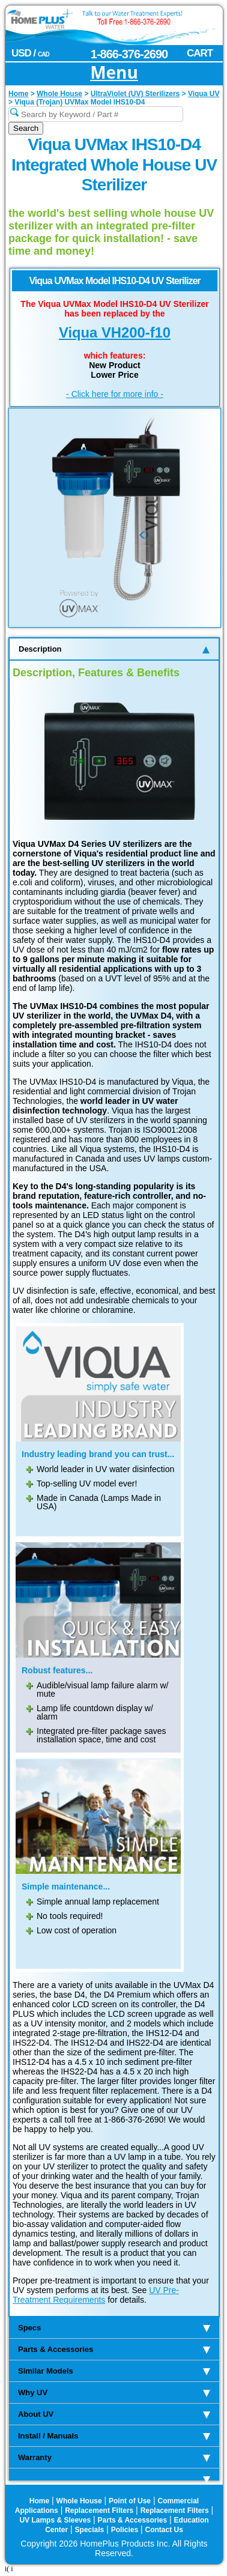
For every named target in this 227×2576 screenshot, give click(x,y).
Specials (89, 2530)
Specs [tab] (114, 2327)
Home (39, 2501)
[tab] (114, 2474)
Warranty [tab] (114, 2457)
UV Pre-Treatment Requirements (96, 2295)
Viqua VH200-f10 (115, 332)
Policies (124, 2530)
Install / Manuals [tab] (114, 2435)
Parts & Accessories (133, 2520)
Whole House (79, 2501)
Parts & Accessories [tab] (114, 2349)
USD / (30, 53)
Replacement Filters (99, 2510)
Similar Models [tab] (114, 2370)
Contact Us (164, 2530)
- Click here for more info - (114, 394)
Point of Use (130, 2501)
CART (200, 53)
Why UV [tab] (114, 2392)
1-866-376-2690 (129, 54)
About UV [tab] (114, 2414)
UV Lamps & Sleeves (55, 2520)
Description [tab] (114, 648)
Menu (114, 72)
